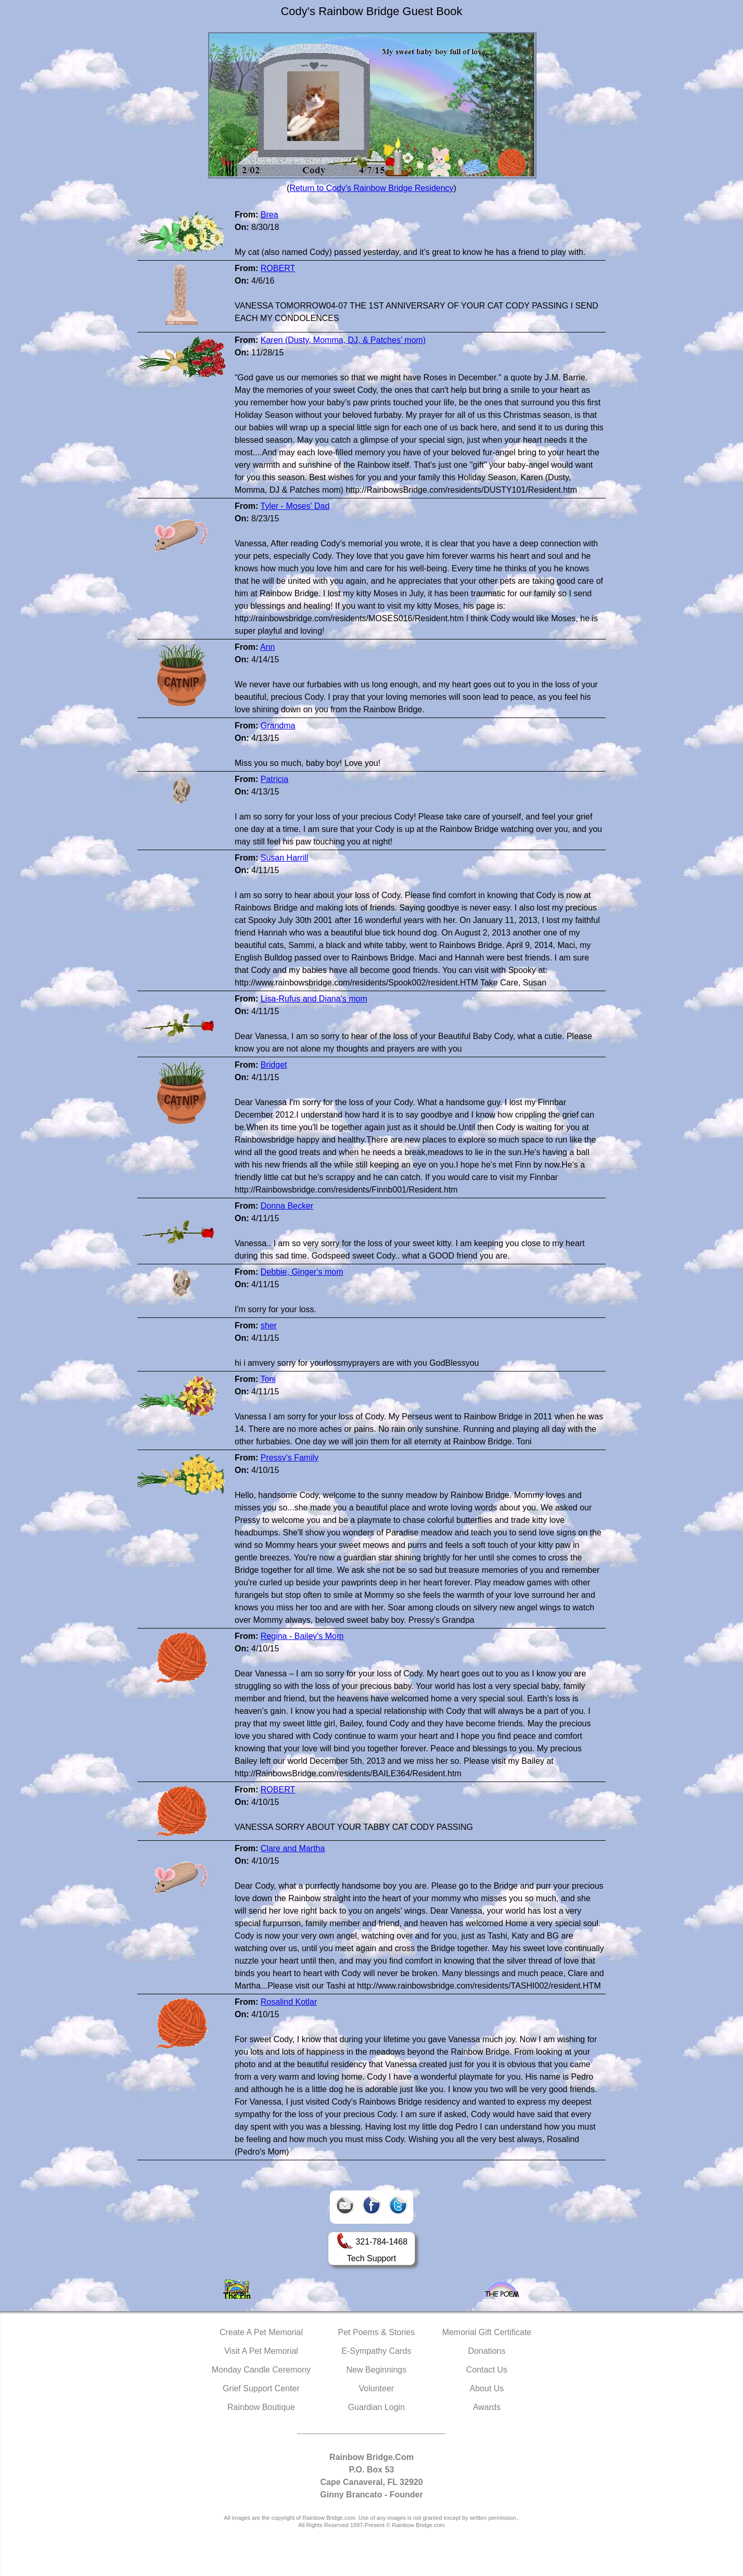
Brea (269, 214)
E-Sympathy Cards (376, 2351)
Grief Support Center (261, 2388)
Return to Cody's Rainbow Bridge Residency (371, 188)
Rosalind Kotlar (289, 2001)
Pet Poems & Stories (376, 2332)
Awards (487, 2407)
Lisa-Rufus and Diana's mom (314, 998)
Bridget (274, 1064)
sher (269, 1325)
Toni (267, 1379)
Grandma (278, 725)
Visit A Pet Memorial (261, 2351)
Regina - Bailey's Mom (302, 1636)
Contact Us (486, 2369)
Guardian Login (376, 2407)
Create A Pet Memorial (261, 2332)
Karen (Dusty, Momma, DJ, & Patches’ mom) (343, 340)
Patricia (274, 779)
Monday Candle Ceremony (261, 2369)
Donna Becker (287, 1205)
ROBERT (278, 268)
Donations (486, 2351)
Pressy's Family (290, 1457)
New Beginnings (377, 2369)
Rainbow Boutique (261, 2407)
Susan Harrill (285, 857)
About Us (487, 2388)
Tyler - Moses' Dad (294, 506)
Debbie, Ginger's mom (302, 1271)
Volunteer (376, 2388)
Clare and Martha (293, 1848)
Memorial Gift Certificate (487, 2332)
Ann (267, 647)
